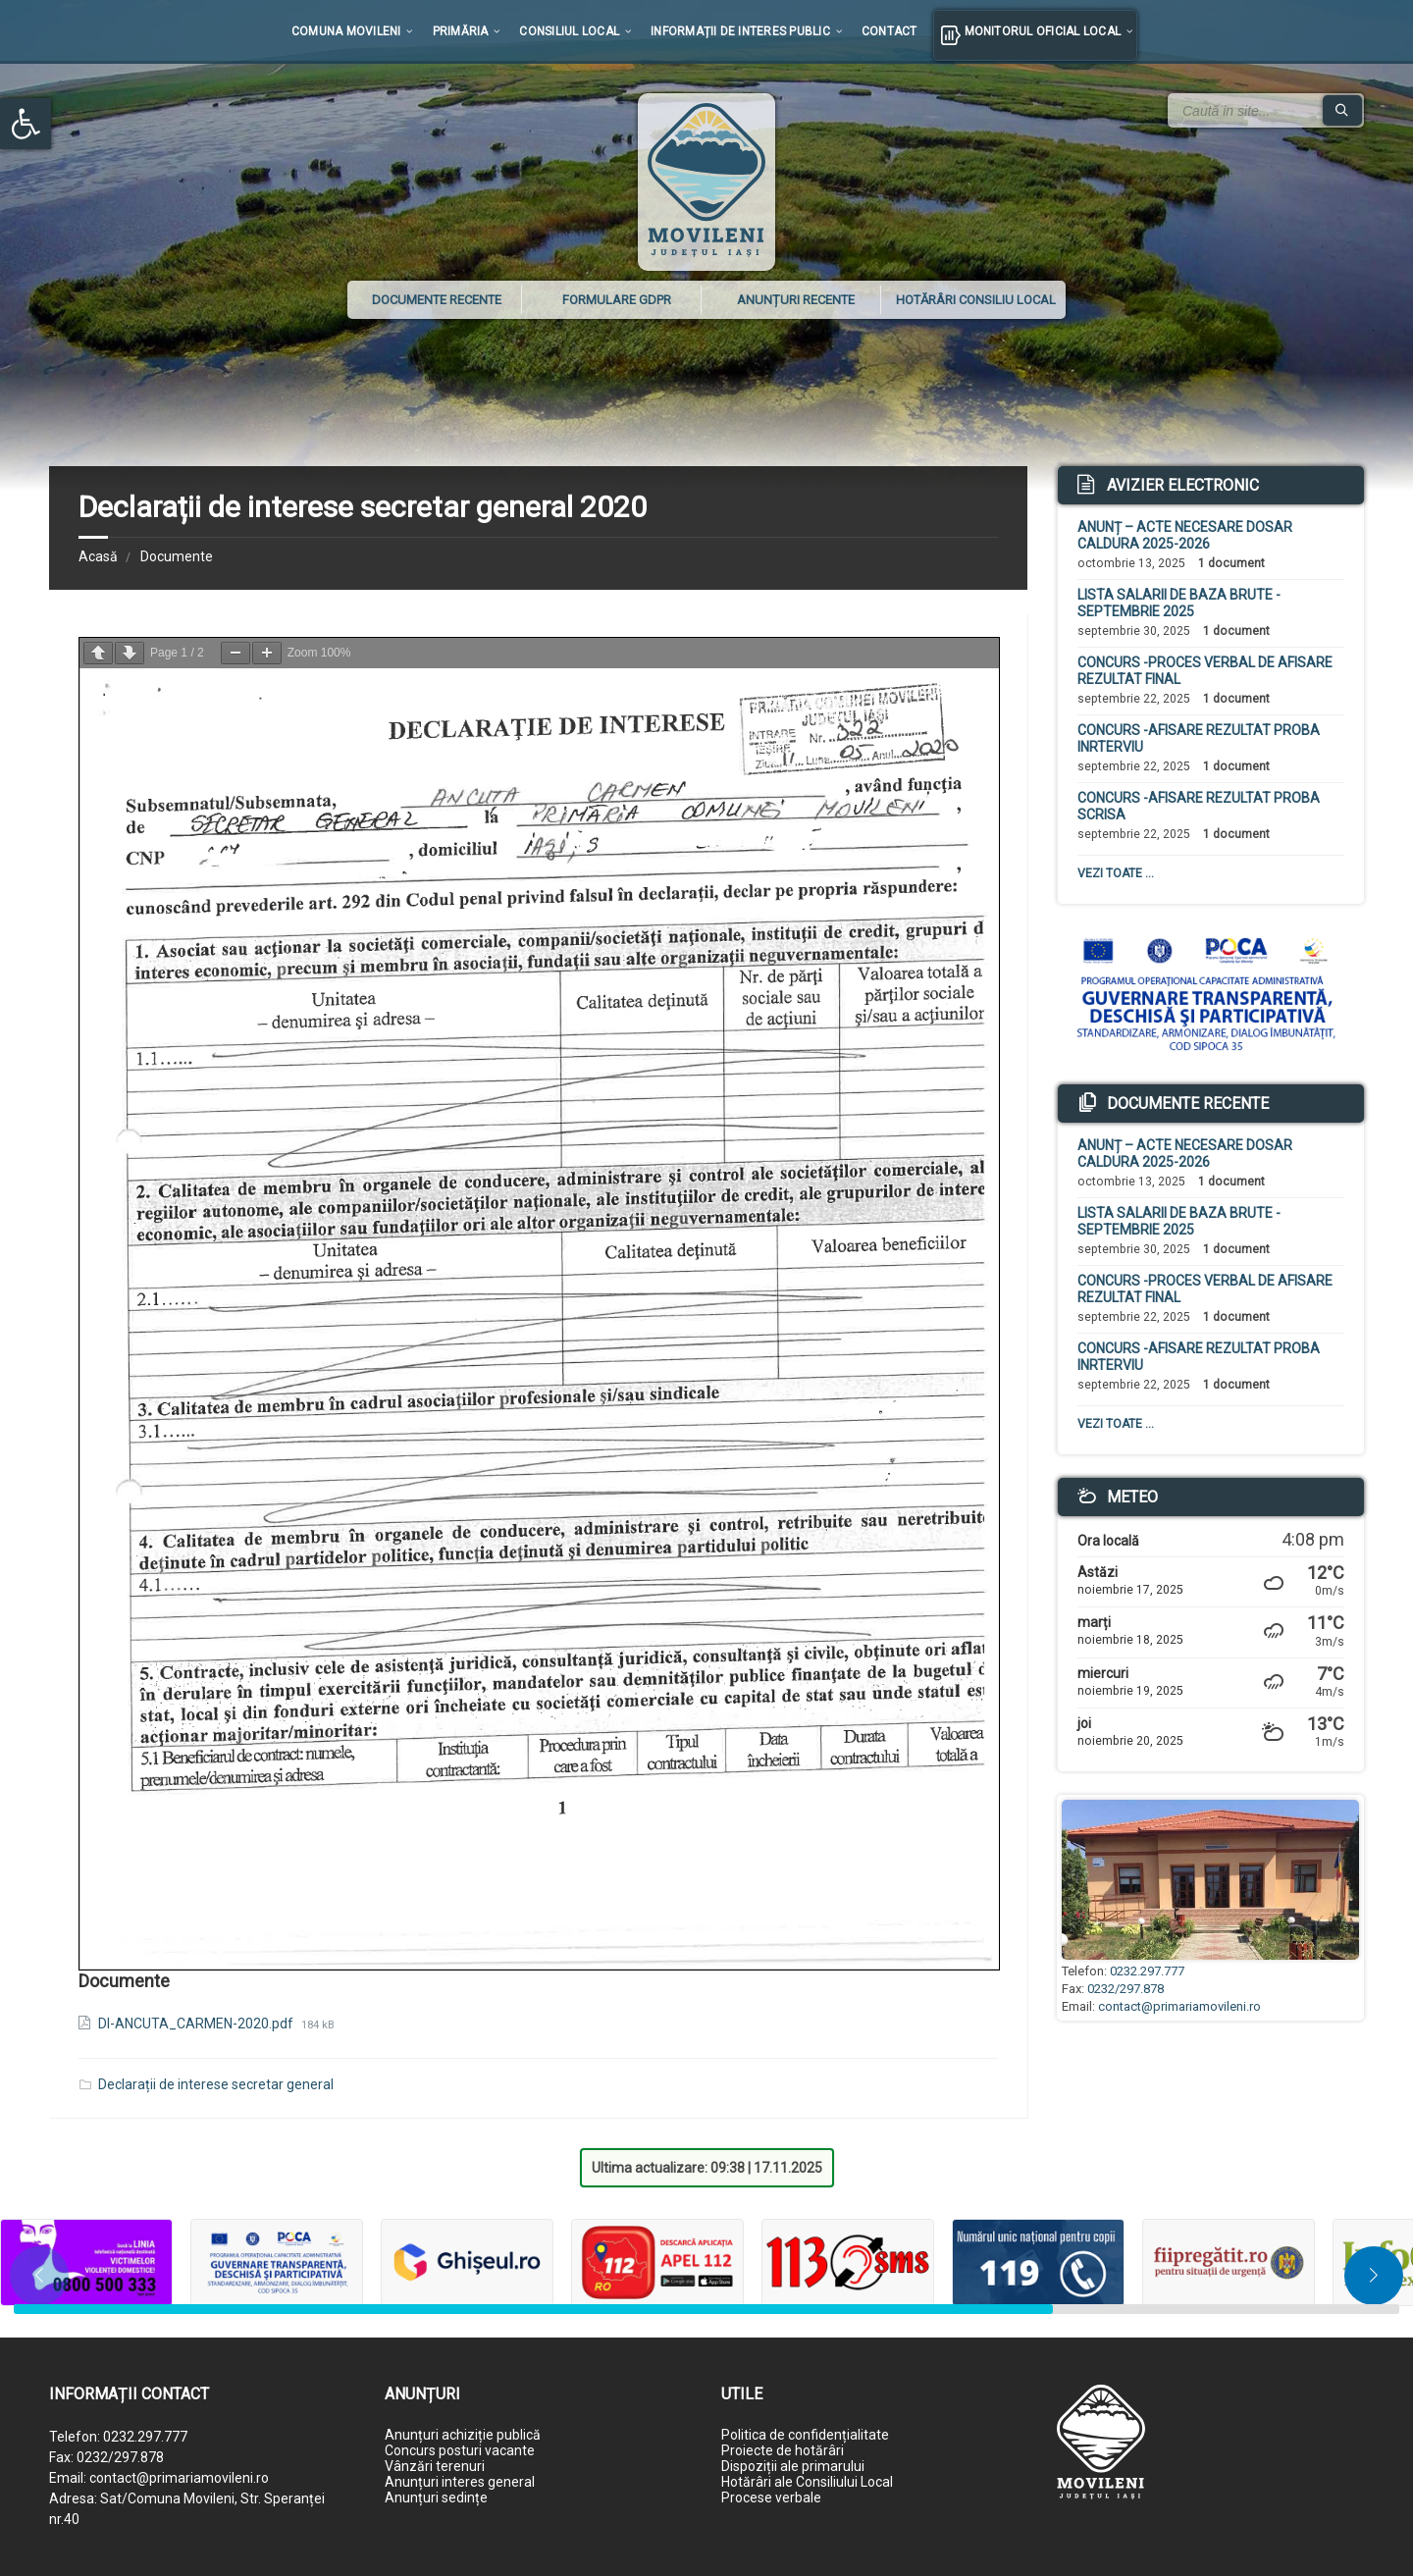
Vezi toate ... (1115, 873)
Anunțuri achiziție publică (463, 2435)
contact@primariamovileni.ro (1179, 2006)
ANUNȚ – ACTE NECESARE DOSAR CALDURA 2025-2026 (1184, 535)
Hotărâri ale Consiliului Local (807, 2482)
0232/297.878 (1125, 1988)
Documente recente (436, 299)
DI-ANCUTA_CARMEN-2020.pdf (197, 2023)
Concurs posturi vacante (460, 2450)
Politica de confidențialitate (805, 2435)
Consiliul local (569, 31)
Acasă (98, 556)
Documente (176, 556)
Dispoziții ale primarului (792, 2466)
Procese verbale (771, 2497)
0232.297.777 (1147, 1971)
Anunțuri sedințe (436, 2497)
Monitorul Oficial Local (1043, 31)
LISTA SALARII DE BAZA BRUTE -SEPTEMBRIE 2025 (1179, 603)
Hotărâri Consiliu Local (976, 299)
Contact (889, 31)
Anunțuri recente (796, 299)
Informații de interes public (740, 31)
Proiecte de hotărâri (782, 2450)
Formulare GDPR (616, 299)
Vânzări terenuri (435, 2466)
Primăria (461, 31)
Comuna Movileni (346, 31)
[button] (25, 123)
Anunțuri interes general (460, 2482)
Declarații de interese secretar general (216, 2084)
